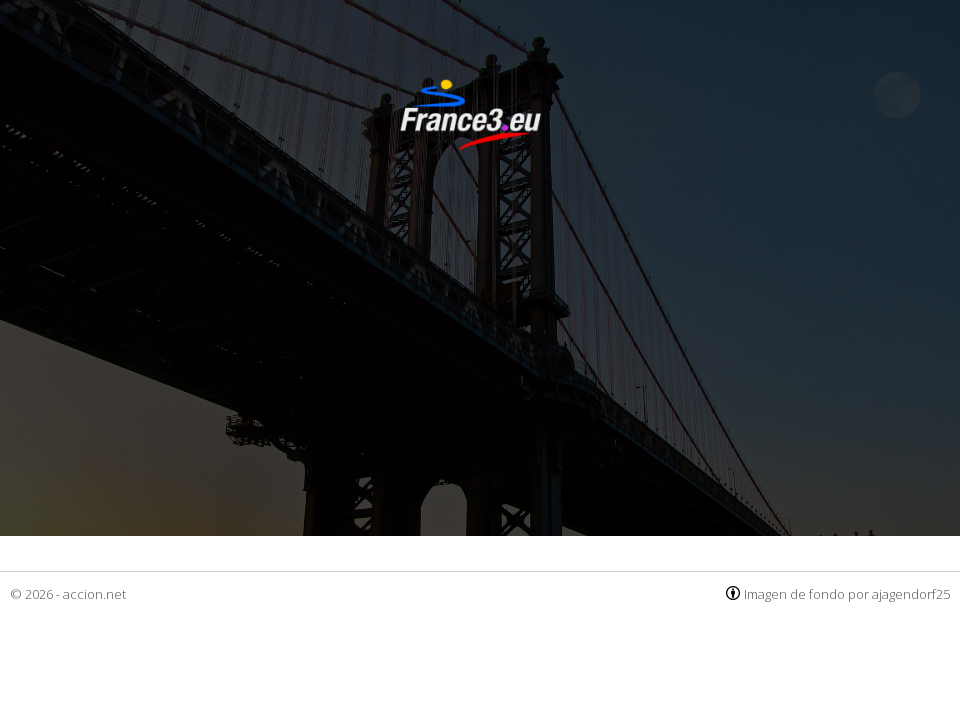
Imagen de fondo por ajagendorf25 (847, 594)
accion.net (94, 594)
